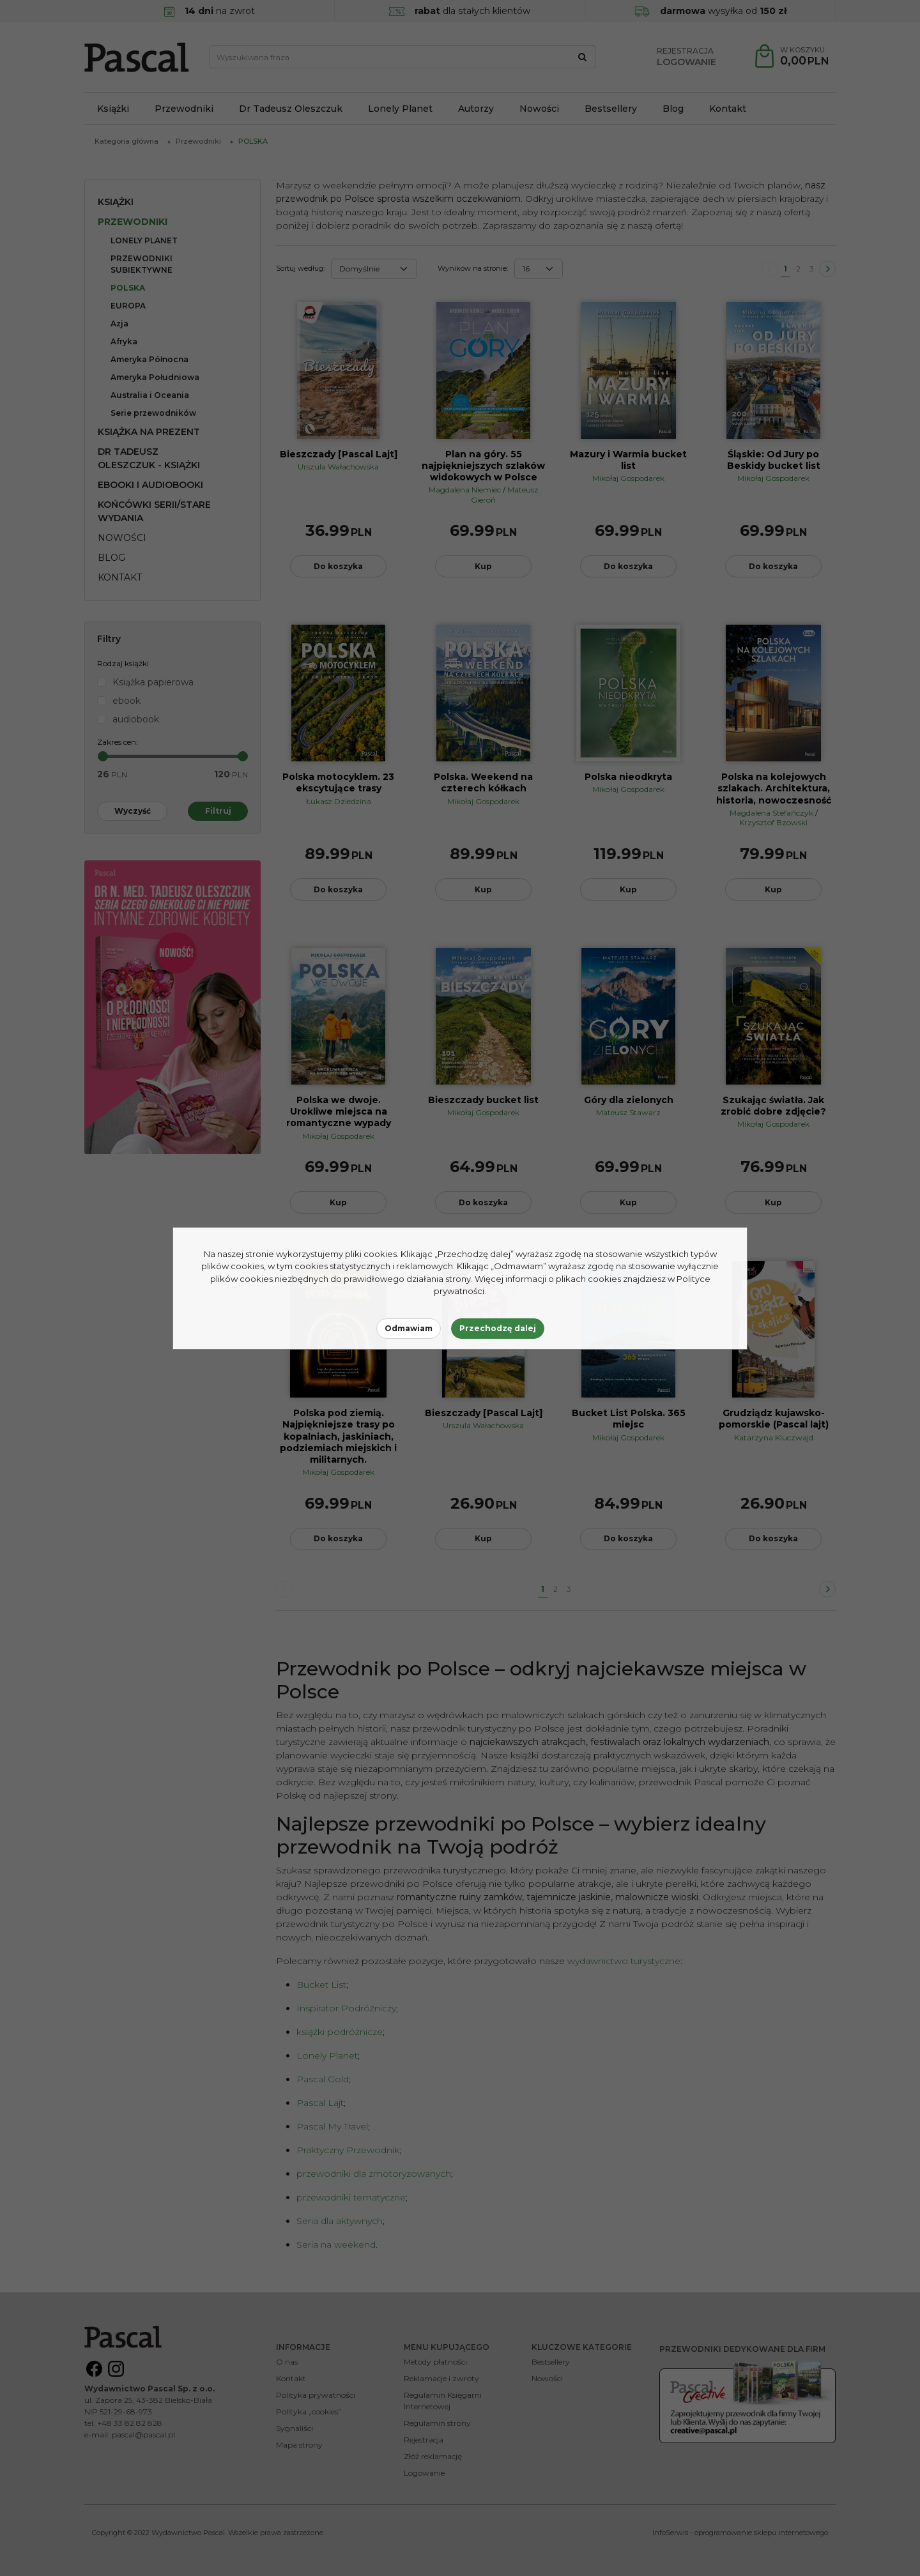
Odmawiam (409, 1328)
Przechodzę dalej (497, 1328)
